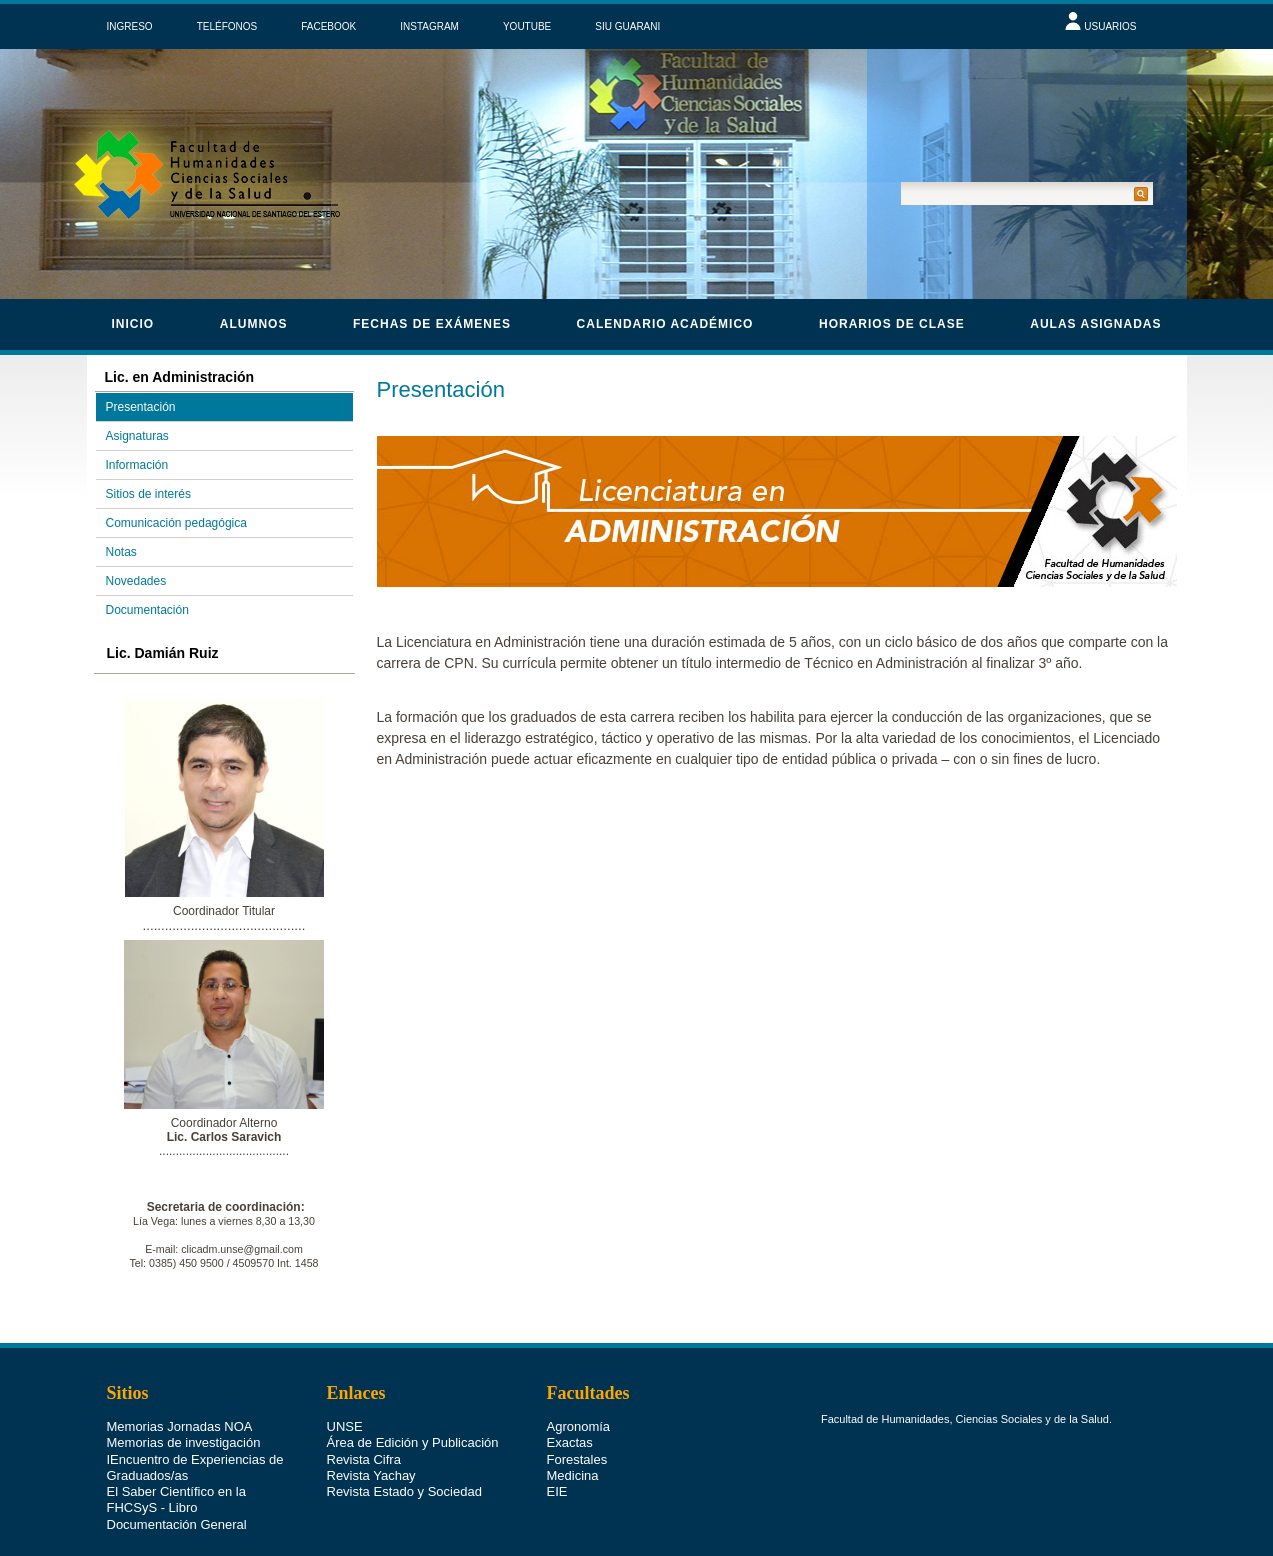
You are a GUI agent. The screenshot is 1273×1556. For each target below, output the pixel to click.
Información (137, 465)
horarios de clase (892, 324)
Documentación (147, 610)
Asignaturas (137, 436)
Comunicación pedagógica (176, 523)
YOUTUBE (527, 26)
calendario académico (665, 324)
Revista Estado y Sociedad (404, 1491)
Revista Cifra (364, 1459)
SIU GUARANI (627, 26)
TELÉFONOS (227, 26)
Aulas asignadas (1095, 324)
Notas (121, 552)
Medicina (573, 1475)
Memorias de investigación (184, 1442)
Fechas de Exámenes (432, 324)
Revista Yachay (371, 1475)
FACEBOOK (328, 26)
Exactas (570, 1442)
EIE (557, 1491)
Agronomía (579, 1426)
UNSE (345, 1426)
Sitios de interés (148, 494)
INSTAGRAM (429, 26)
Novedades (136, 581)
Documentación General (177, 1524)
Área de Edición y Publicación (413, 1442)
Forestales (577, 1459)
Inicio (133, 324)
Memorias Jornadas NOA (180, 1426)
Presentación (141, 407)
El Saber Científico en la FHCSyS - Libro (176, 1499)
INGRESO (130, 26)
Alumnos (254, 324)
